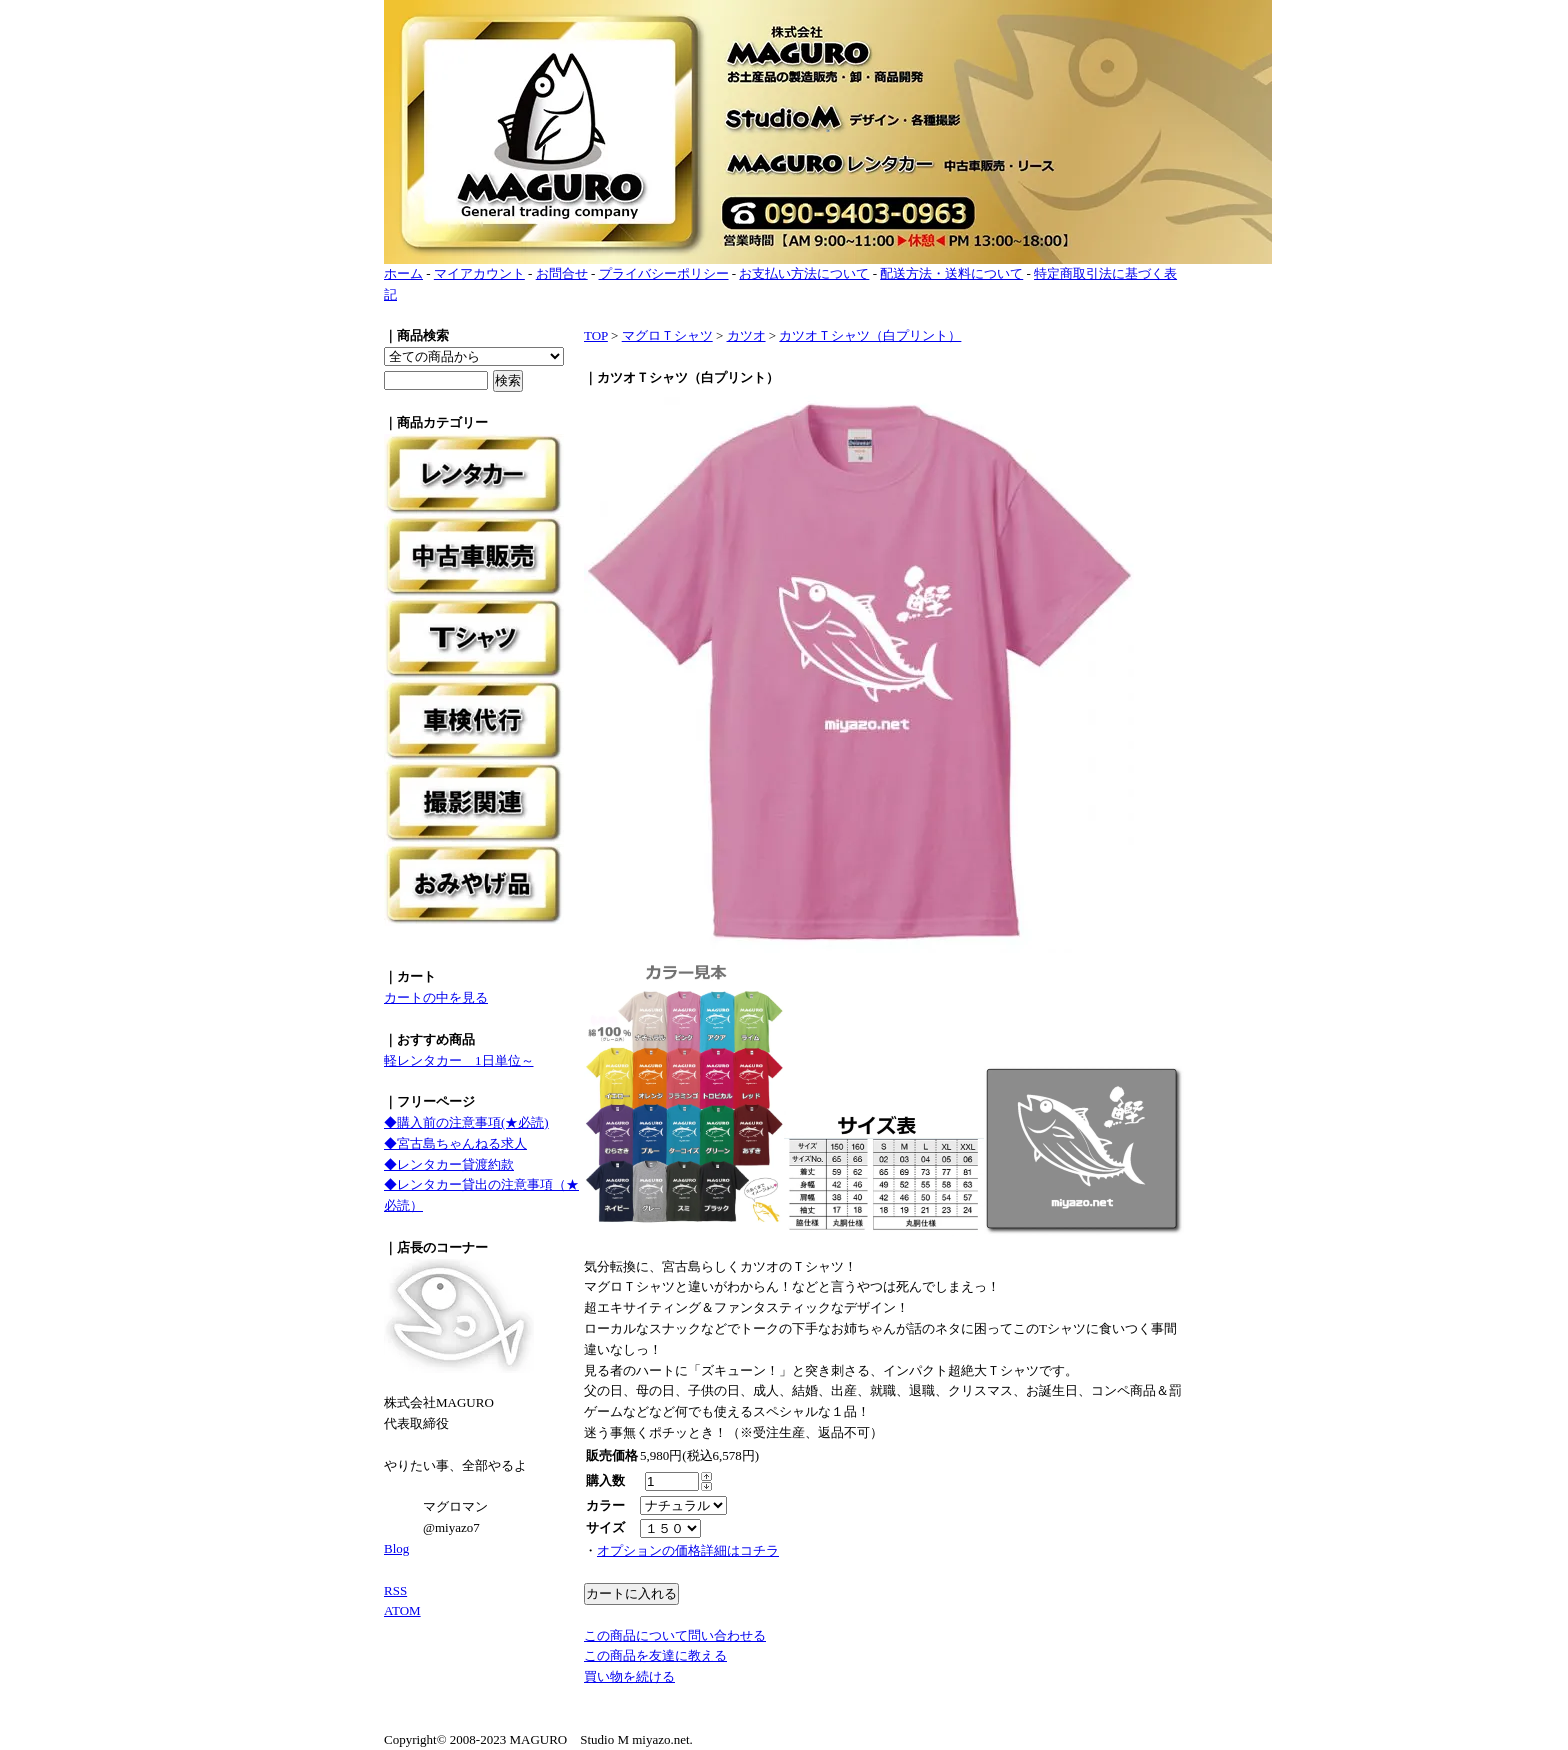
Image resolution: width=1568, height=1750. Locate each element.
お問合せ (562, 273)
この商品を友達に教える (655, 1655)
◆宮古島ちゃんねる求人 (455, 1143)
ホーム (403, 273)
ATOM (402, 1610)
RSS (395, 1590)
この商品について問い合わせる (675, 1635)
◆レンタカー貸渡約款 (449, 1164)
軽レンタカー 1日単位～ (459, 1060)
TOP (596, 335)
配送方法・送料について (951, 273)
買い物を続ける (629, 1676)
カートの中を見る (436, 997)
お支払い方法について (804, 273)
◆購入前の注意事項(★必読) (466, 1122)
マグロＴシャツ (667, 335)
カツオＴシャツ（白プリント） (870, 335)
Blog (396, 1548)
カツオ (746, 335)
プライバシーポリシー (664, 273)
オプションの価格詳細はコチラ (688, 1550)
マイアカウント (479, 273)
